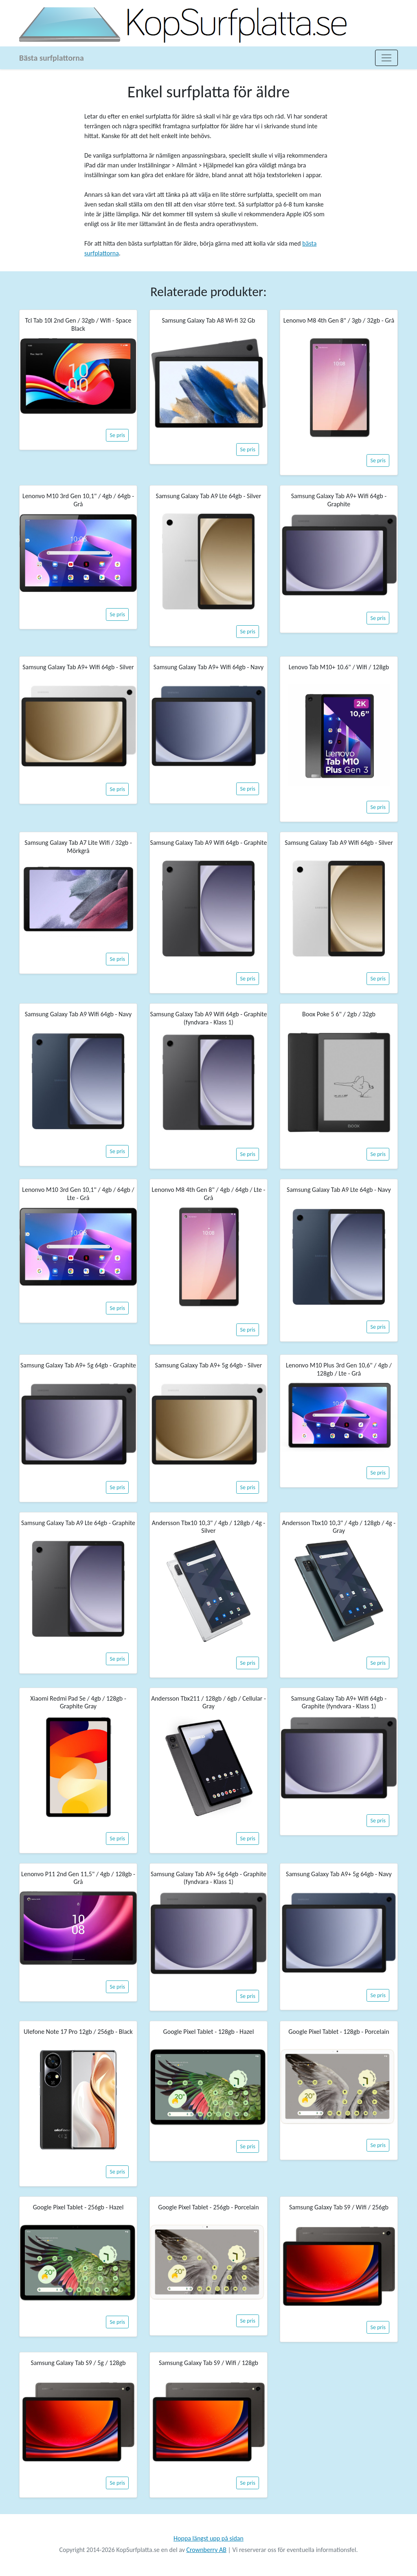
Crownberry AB (206, 2550)
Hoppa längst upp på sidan (208, 2538)
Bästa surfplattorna (51, 58)
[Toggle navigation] (386, 58)
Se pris (117, 435)
